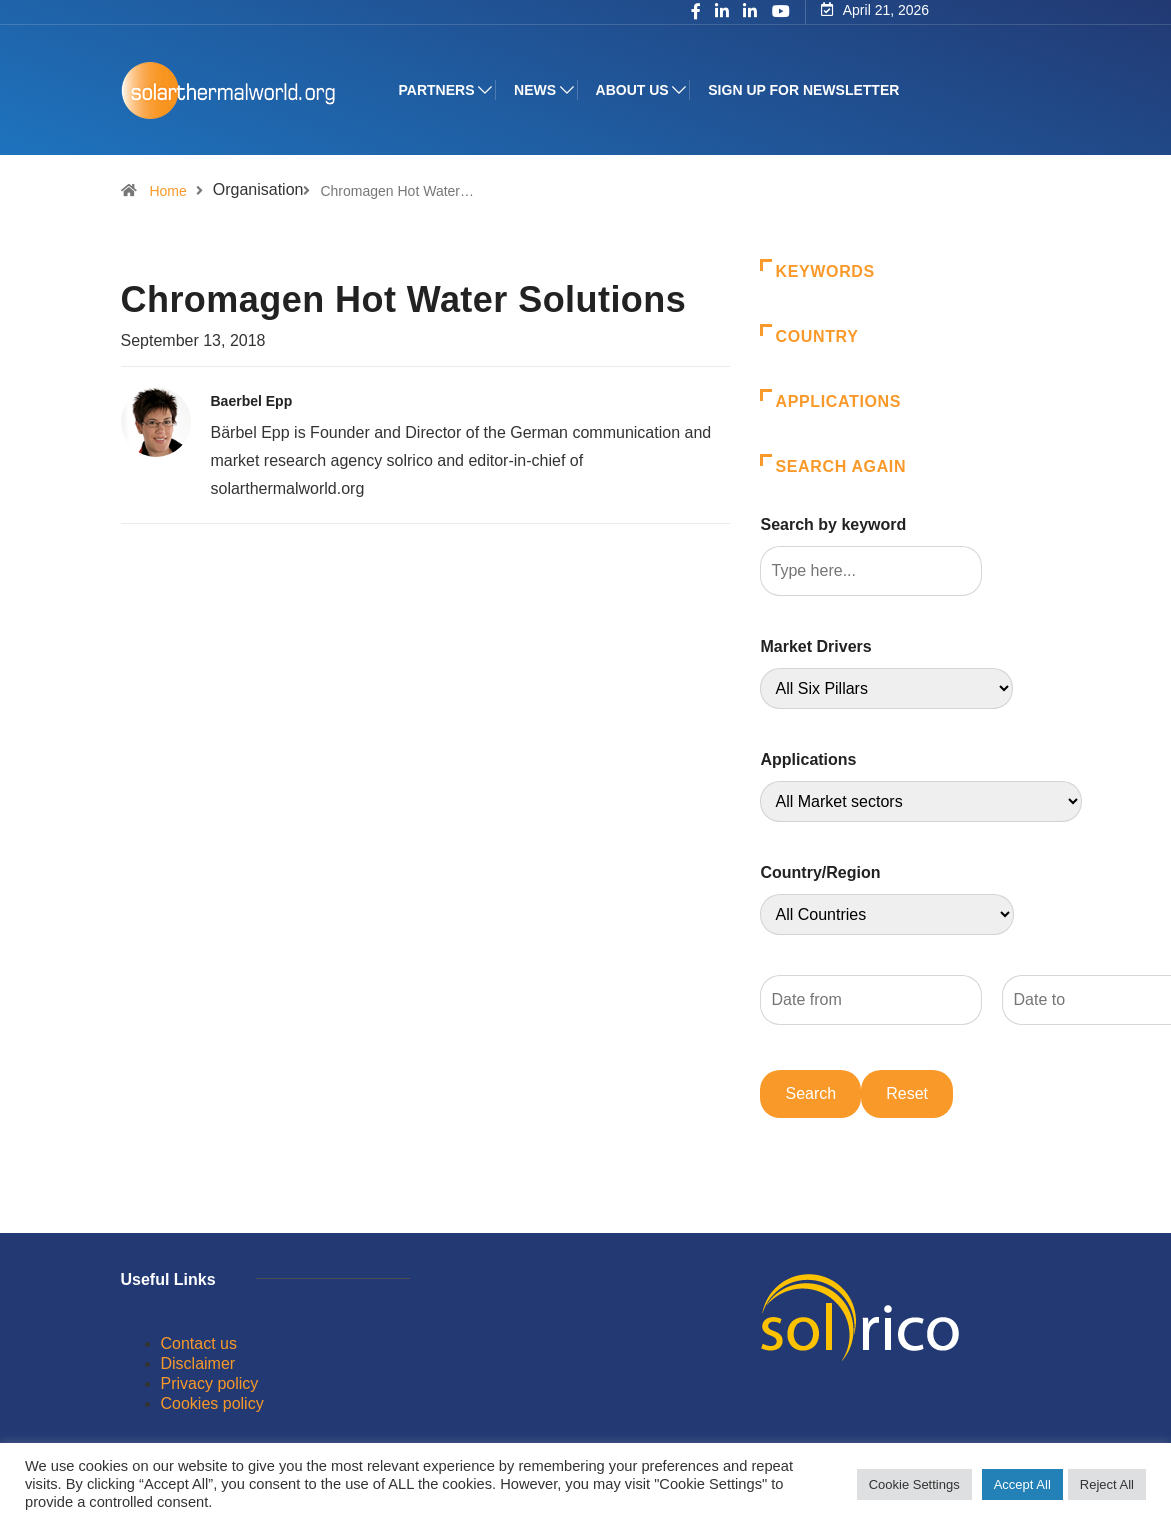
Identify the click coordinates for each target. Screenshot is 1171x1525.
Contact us (199, 1343)
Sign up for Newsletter (803, 90)
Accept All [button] (1022, 1484)
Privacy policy (210, 1383)
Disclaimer (198, 1363)
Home (167, 191)
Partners (437, 90)
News (535, 90)
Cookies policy (212, 1403)
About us (632, 90)
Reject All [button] (1107, 1484)
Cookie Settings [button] (914, 1484)
